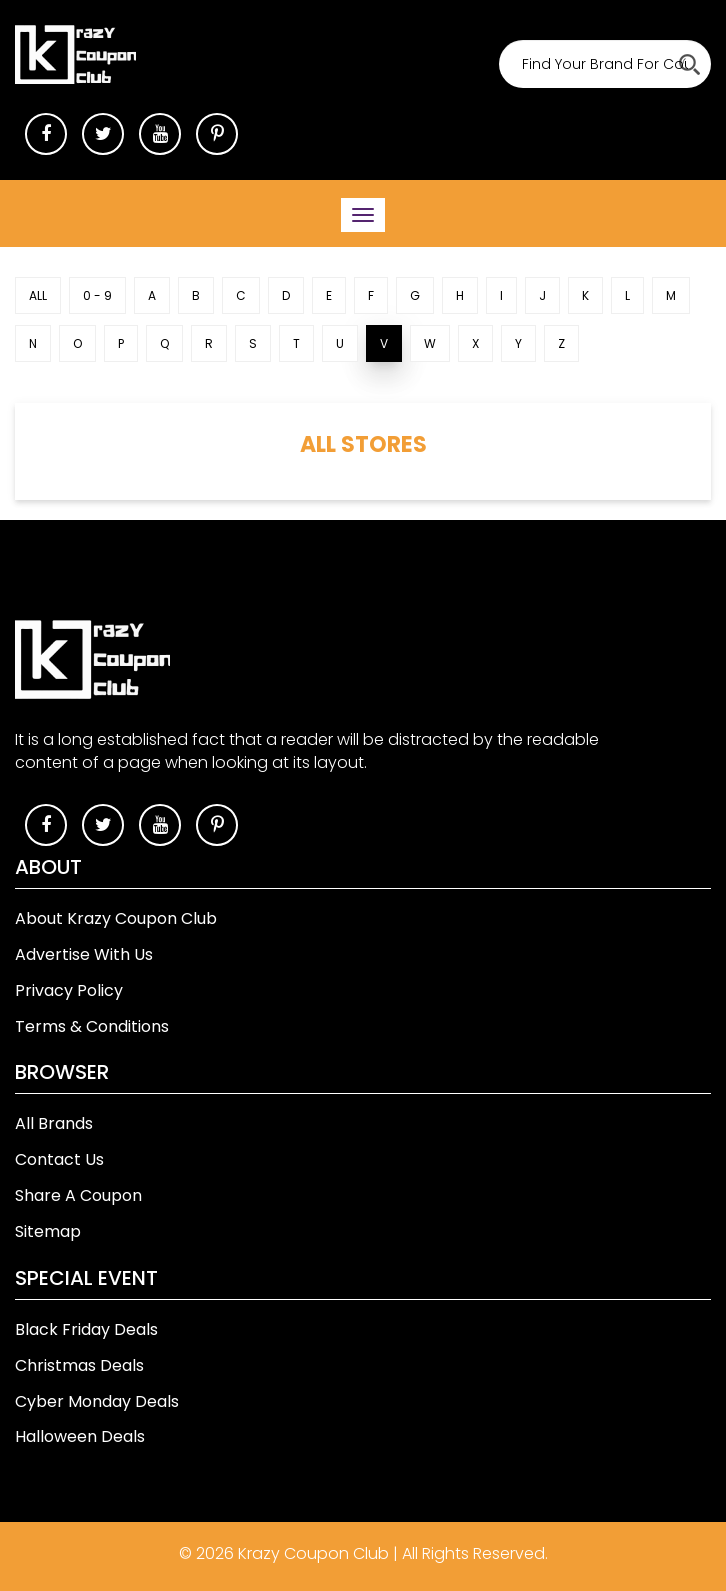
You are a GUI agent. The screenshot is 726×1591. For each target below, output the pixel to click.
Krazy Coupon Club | (320, 1553)
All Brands (54, 1123)
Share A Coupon (78, 1195)
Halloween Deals (80, 1436)
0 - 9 (97, 295)
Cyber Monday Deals (97, 1401)
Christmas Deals (79, 1365)
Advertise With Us (84, 954)
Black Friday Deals (86, 1329)
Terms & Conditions (92, 1026)
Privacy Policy (69, 990)
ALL (38, 295)
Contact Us (59, 1159)
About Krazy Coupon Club (116, 918)
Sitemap (48, 1231)
